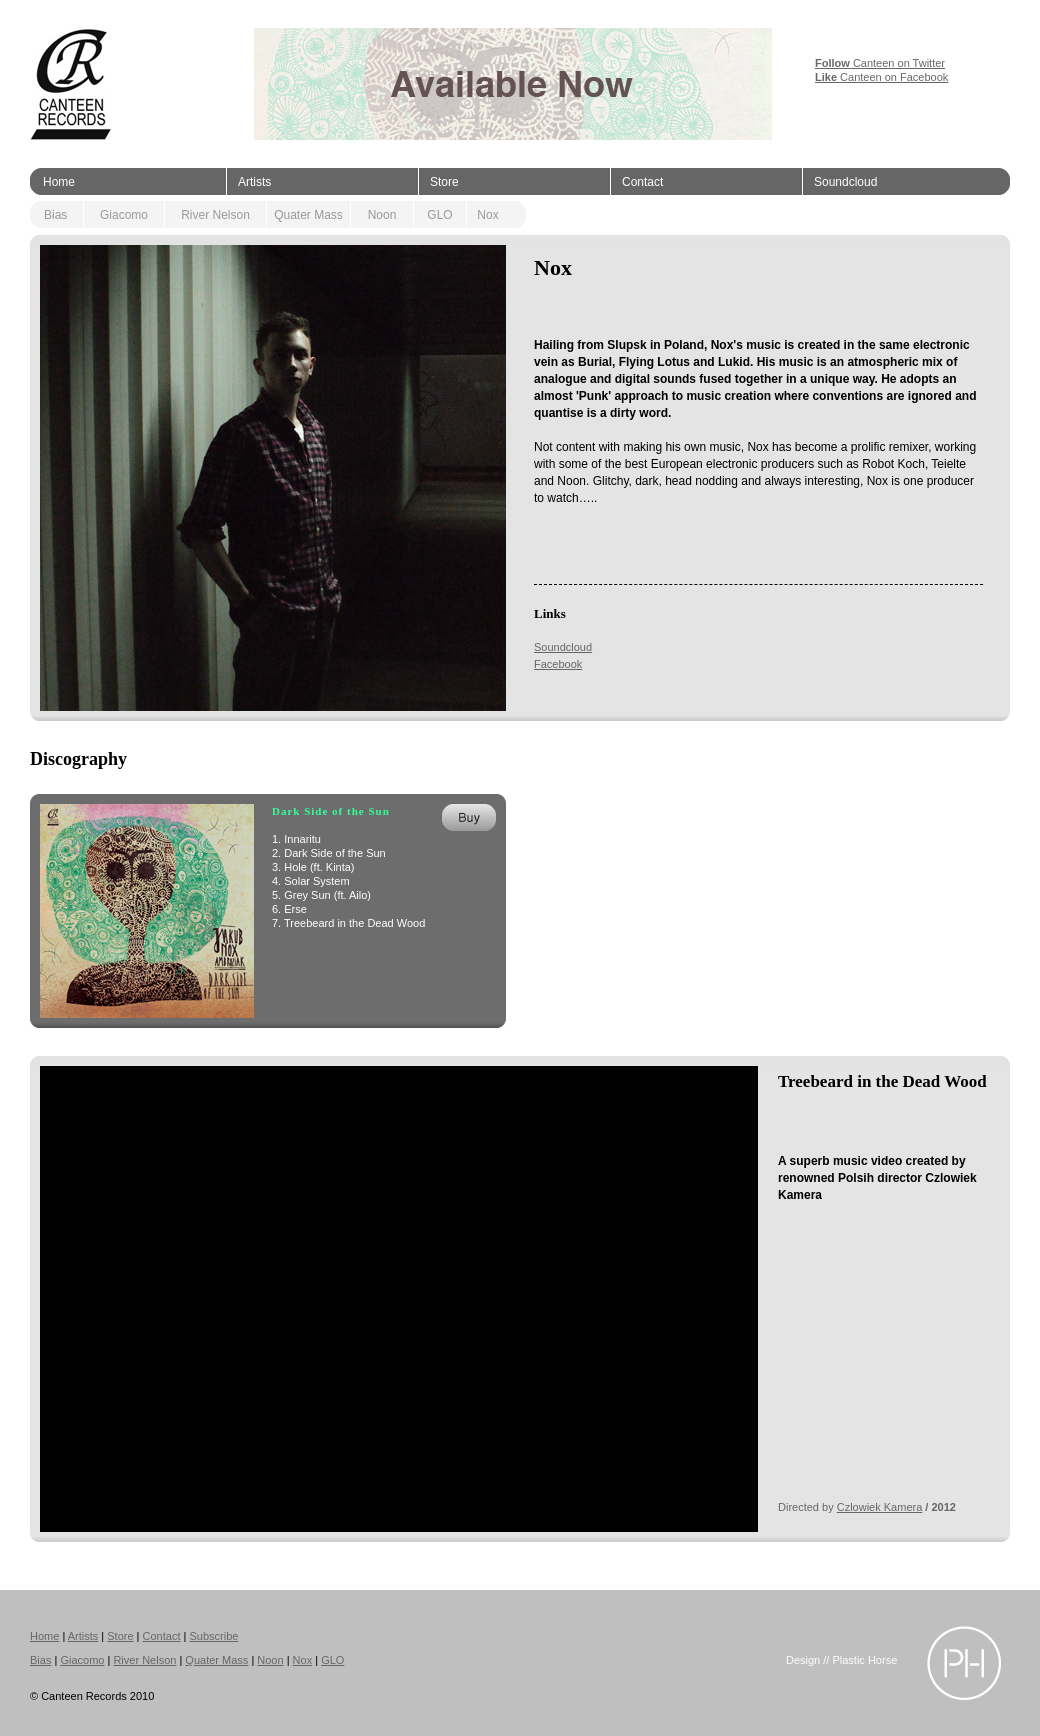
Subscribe (213, 1636)
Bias (55, 215)
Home (59, 182)
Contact (642, 182)
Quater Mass (308, 215)
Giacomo (124, 215)
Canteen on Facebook (881, 77)
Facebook (558, 664)
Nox (487, 215)
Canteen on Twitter (880, 63)
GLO (439, 215)
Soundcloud (845, 182)
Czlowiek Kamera (880, 1507)
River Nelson (215, 215)
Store (444, 182)
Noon (382, 215)
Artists (254, 182)
